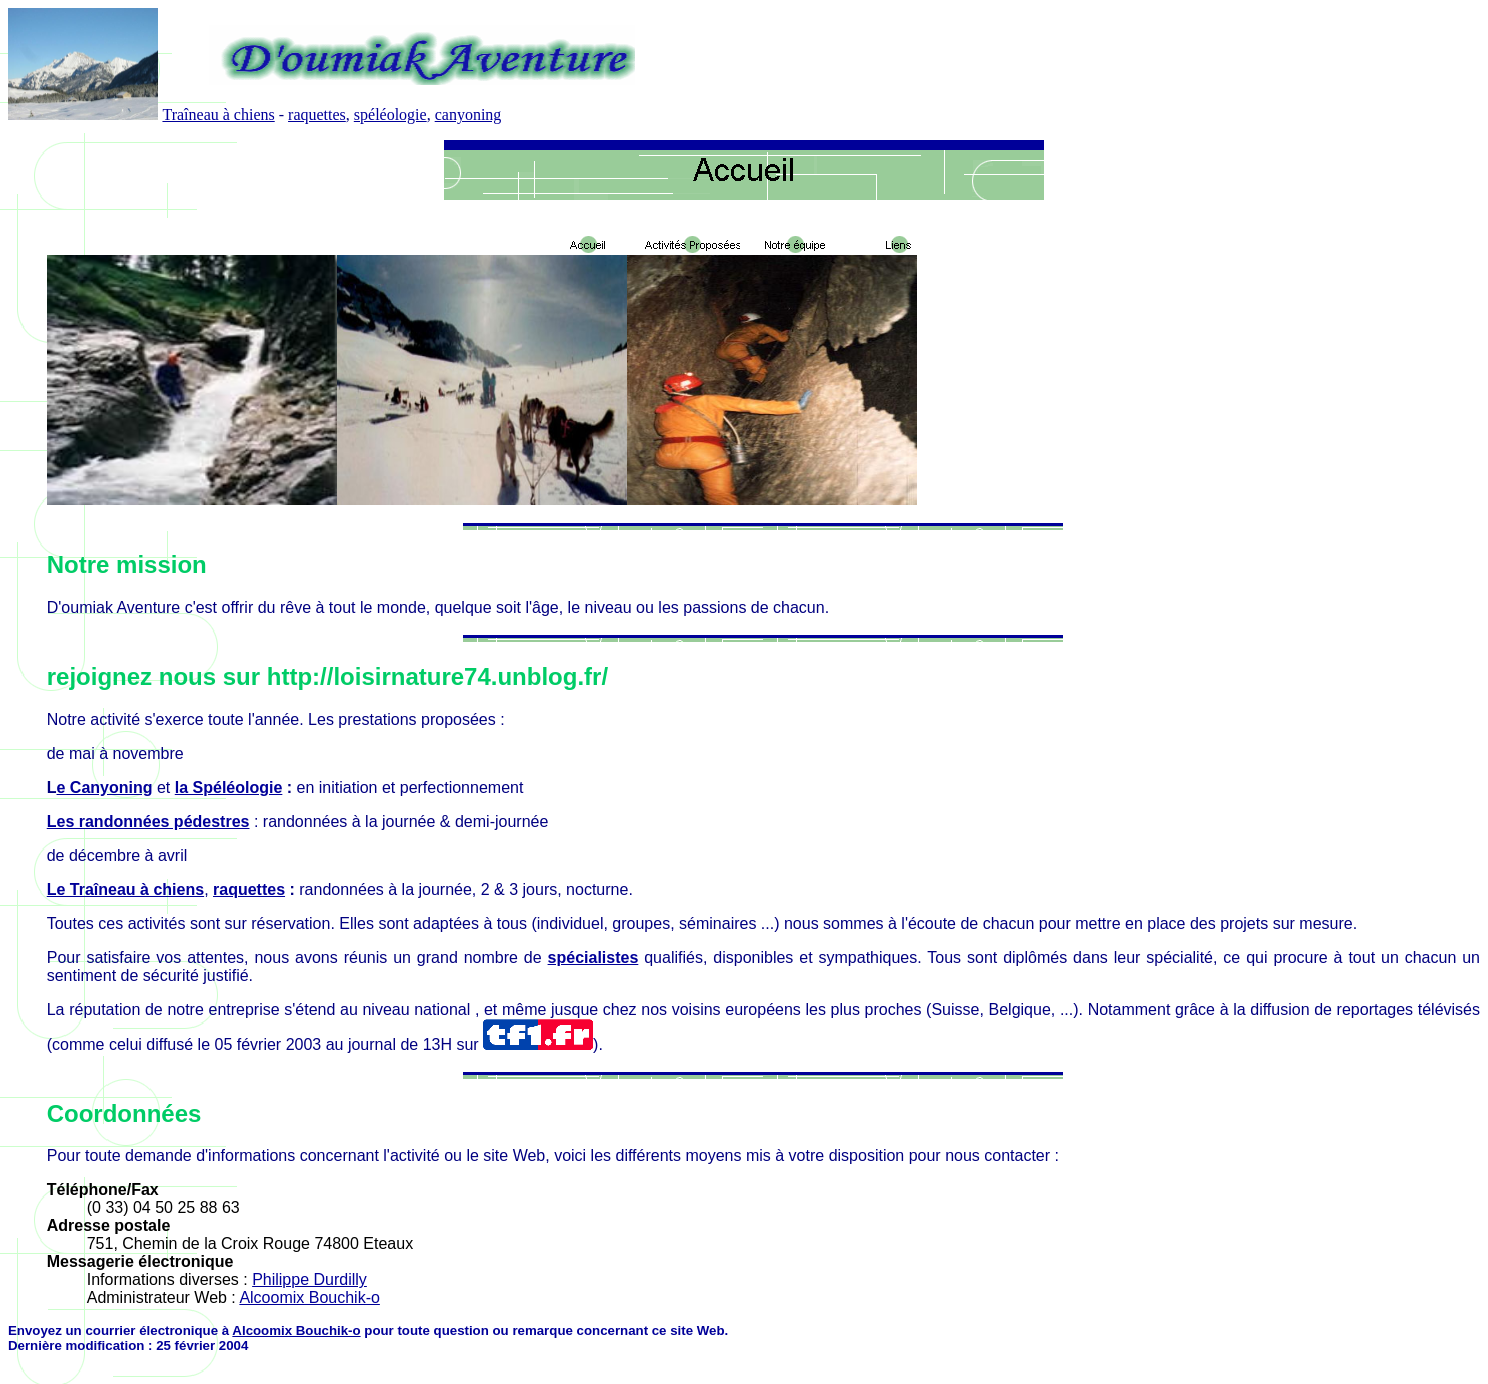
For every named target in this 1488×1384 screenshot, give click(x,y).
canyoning (468, 114)
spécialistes (593, 957)
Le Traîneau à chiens (125, 889)
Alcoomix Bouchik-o (309, 1297)
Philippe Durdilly (309, 1279)
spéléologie (390, 114)
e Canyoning (105, 787)
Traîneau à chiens (218, 114)
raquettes (317, 114)
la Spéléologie (229, 787)
